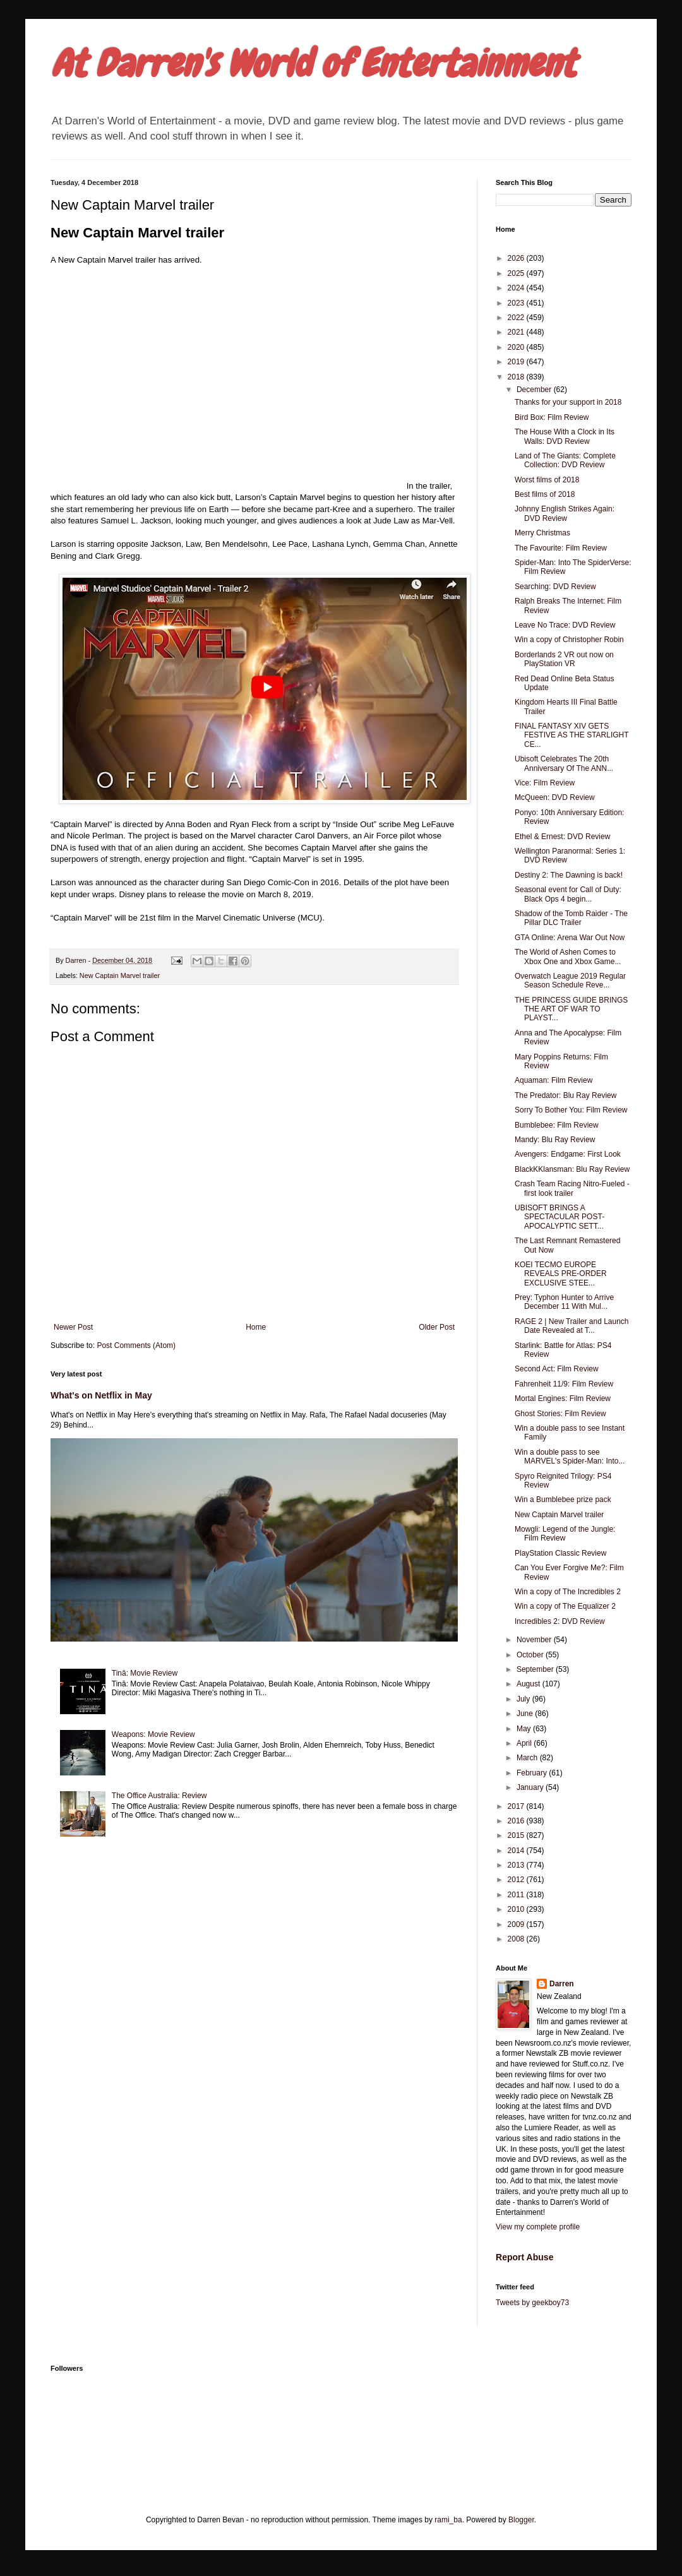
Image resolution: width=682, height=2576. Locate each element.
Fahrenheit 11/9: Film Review (564, 1384)
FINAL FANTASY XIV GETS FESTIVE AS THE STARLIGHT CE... (571, 735)
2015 (517, 1835)
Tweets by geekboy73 (532, 2302)
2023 (517, 303)
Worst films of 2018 (547, 479)
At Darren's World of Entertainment (313, 63)
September (536, 1669)
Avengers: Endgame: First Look (568, 1154)
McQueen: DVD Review (555, 797)
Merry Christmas (542, 532)
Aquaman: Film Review (553, 1080)
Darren (561, 1983)
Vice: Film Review (545, 782)
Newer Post (73, 1327)
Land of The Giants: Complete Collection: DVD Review (565, 460)
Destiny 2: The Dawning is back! (569, 875)
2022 (517, 317)
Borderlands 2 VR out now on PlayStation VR (564, 659)
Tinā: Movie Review (144, 1673)
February (533, 1772)
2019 (517, 361)
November (535, 1639)
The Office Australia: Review (159, 1795)
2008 (517, 1939)
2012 (517, 1879)
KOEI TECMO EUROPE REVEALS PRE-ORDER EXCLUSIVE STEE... (561, 1273)
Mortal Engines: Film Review (563, 1398)
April (525, 1743)
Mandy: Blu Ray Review (555, 1139)
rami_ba (448, 2519)
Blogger (521, 2519)
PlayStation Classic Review (560, 1553)
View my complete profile (538, 2226)
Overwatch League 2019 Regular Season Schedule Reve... (570, 980)
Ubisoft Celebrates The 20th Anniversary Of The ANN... (564, 763)
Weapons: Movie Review (153, 1734)
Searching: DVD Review (555, 586)
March (528, 1757)
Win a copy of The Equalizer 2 (565, 1606)
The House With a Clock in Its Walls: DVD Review (564, 436)
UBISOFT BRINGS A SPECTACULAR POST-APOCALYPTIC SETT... (559, 1217)
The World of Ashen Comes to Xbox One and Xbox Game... (568, 956)
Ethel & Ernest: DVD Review (562, 836)
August (529, 1683)
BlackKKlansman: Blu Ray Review (572, 1169)
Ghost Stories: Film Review (560, 1413)
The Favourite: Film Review (561, 548)
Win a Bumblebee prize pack (563, 1499)
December (535, 389)
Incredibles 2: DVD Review (560, 1621)
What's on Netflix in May (101, 1395)
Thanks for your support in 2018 (568, 402)
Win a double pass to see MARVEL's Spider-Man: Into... (570, 1456)
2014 (517, 1850)
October (531, 1654)
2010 (517, 1909)
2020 (517, 347)
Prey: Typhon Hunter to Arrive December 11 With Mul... (564, 1302)
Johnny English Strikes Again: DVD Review (564, 513)
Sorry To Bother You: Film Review (571, 1110)
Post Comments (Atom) (136, 1345)
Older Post (437, 1327)
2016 (517, 1820)
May (525, 1728)
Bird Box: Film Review (552, 417)
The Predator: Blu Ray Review (565, 1095)
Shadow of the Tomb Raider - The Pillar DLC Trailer (571, 918)
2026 (517, 258)
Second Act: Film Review (557, 1368)
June (526, 1713)
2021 (517, 332)
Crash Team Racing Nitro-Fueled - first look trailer (572, 1188)
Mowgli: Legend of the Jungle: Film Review (565, 1533)
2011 (517, 1894)
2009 (517, 1924)
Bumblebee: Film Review (557, 1125)
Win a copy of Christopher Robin (569, 639)
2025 (517, 273)
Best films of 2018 (545, 494)
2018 (517, 377)
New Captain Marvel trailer (120, 975)
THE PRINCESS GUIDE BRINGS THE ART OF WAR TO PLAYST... (571, 1009)
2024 (517, 287)
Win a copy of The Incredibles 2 (568, 1591)
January (531, 1787)
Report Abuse (524, 2257)
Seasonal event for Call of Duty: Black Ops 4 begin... (568, 894)
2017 (517, 1806)
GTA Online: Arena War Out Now (570, 937)
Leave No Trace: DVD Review (565, 625)
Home (256, 1327)
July (524, 1699)
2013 (517, 1865)
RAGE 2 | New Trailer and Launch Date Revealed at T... (572, 1326)
